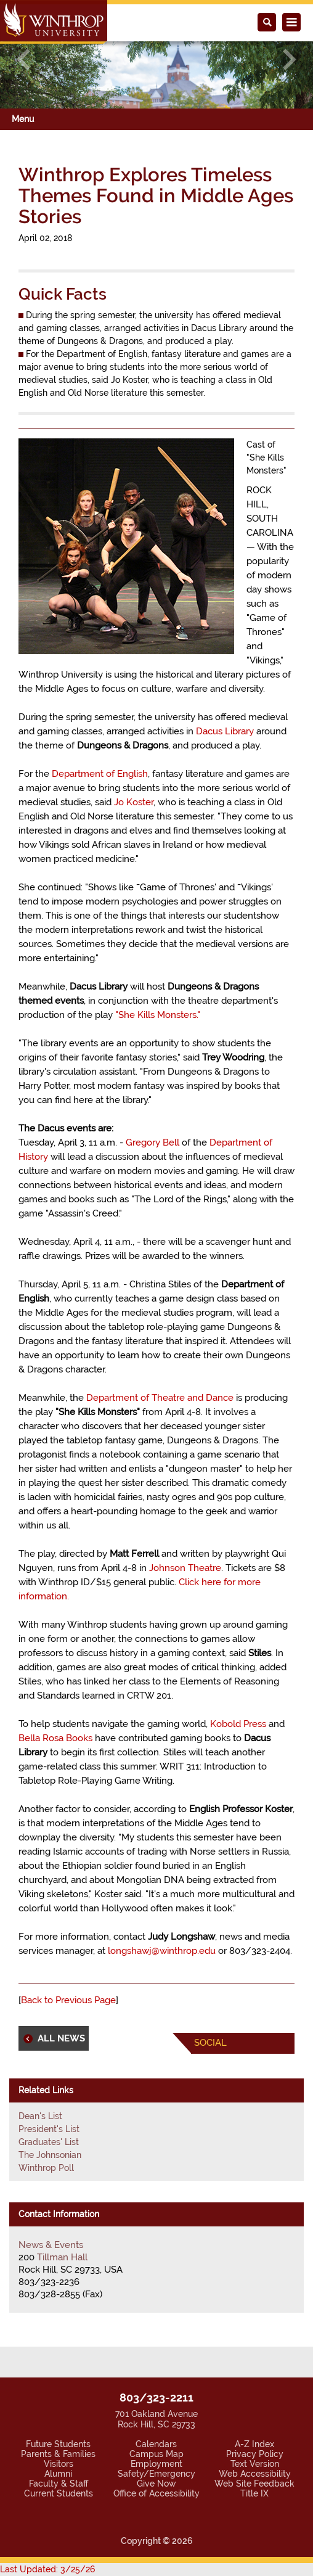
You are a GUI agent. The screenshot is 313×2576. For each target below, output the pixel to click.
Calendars (156, 2444)
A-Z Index (254, 2444)
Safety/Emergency (156, 2474)
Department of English (100, 773)
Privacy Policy (254, 2454)
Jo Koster (133, 802)
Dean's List (40, 2116)
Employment (156, 2464)
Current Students (58, 2493)
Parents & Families (58, 2454)
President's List (48, 2129)
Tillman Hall (62, 2257)
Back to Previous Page (68, 2000)
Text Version (254, 2464)
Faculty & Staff (58, 2483)
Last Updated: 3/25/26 (47, 2569)
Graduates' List (48, 2142)
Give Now (156, 2483)
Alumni (58, 2474)
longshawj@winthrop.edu (162, 1950)
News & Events (50, 2244)
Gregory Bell (152, 1142)
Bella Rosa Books (55, 1738)
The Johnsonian (49, 2155)
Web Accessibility (255, 2474)
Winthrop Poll (46, 2168)
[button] (23, 60)
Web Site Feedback (254, 2483)
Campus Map (156, 2454)
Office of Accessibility (156, 2493)
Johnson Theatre (185, 1567)
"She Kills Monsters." (157, 1014)
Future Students (58, 2444)
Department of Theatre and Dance (160, 1397)
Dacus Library (225, 731)
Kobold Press (238, 1723)
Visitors (58, 2464)
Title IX (254, 2493)
